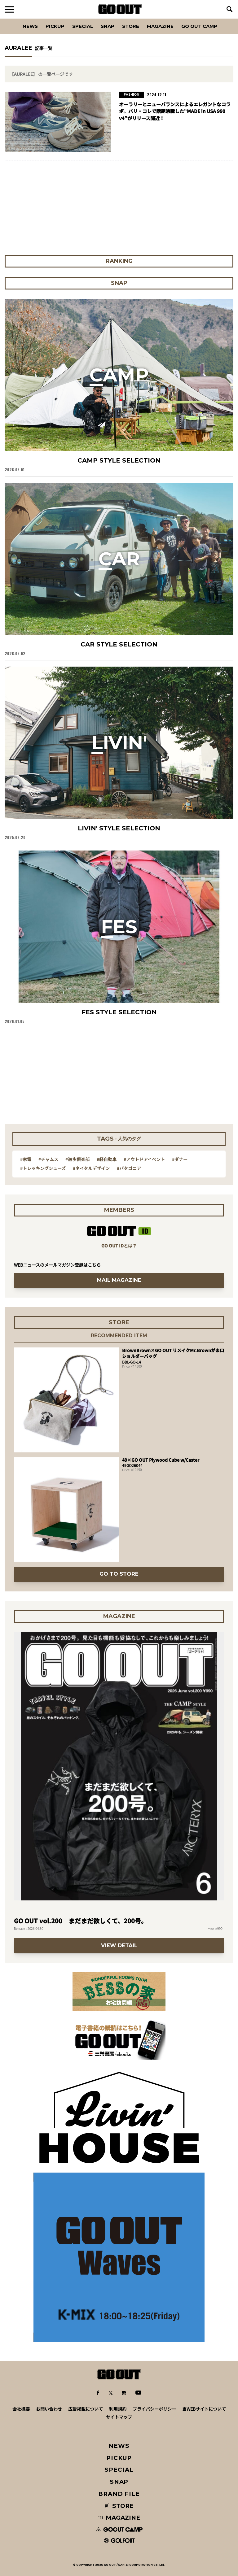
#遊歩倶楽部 (77, 1159)
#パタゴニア (129, 1168)
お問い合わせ (49, 2409)
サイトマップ (119, 2417)
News (30, 26)
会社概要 (21, 2409)
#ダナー (179, 1159)
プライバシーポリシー (154, 2409)
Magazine (160, 26)
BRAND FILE (119, 2493)
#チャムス (48, 1159)
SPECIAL (82, 26)
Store (130, 26)
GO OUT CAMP (199, 26)
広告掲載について (85, 2409)
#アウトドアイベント (144, 1159)
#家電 (25, 1159)
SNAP (107, 26)
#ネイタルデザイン (91, 1168)
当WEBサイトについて (204, 2409)
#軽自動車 (107, 1159)
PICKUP (55, 26)
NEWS (119, 2445)
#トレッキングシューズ (43, 1168)
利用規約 (117, 2409)
